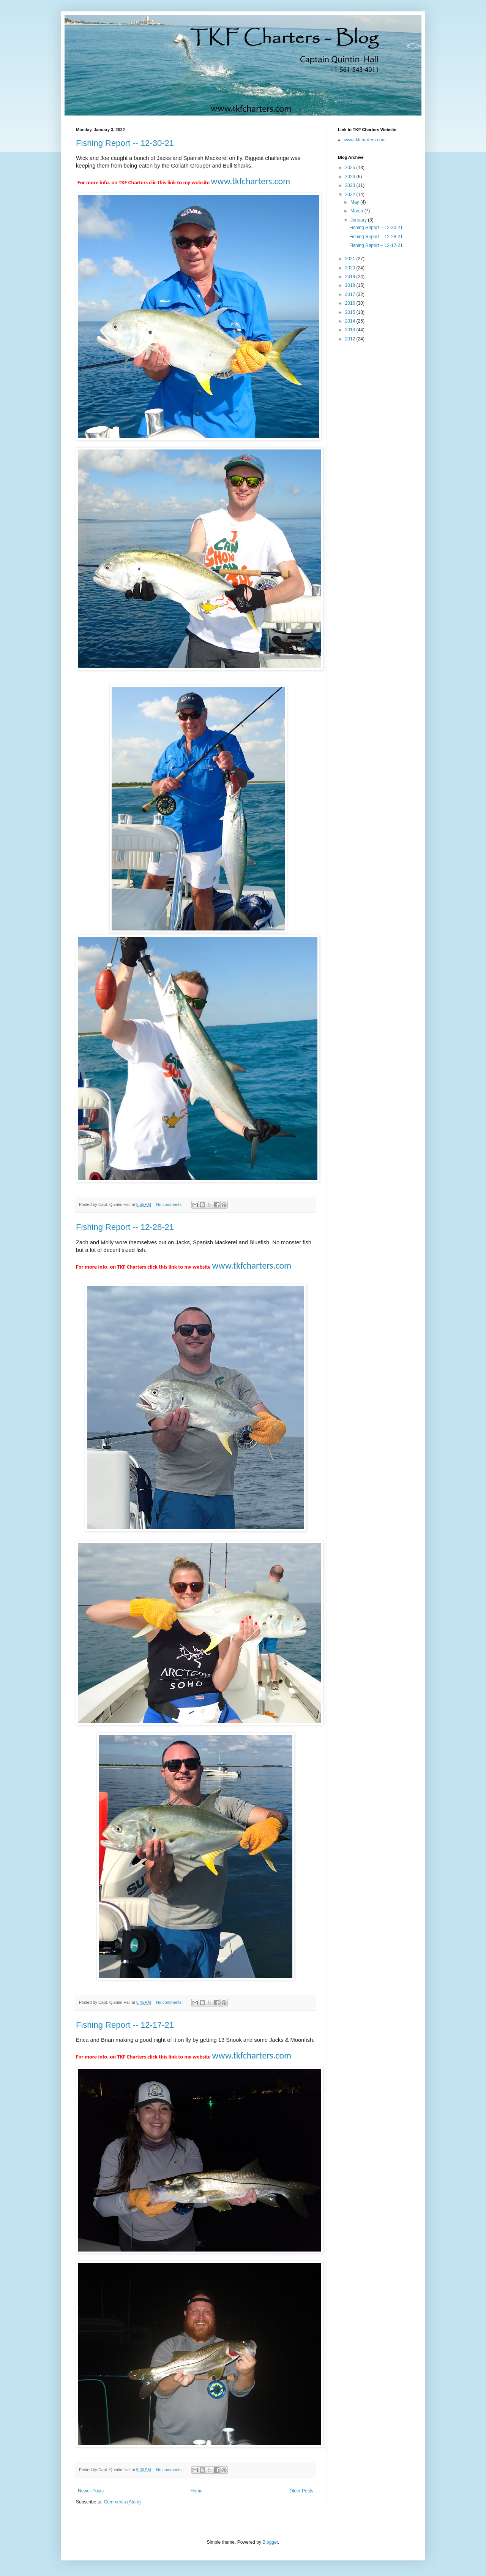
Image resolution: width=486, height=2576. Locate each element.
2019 (351, 276)
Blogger (270, 2542)
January (359, 220)
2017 (351, 294)
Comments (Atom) (122, 2502)
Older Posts (301, 2491)
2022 (351, 194)
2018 (351, 285)
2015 (351, 312)
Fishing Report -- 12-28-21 (125, 1227)
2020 (351, 268)
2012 (351, 339)
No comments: (170, 1204)
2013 (351, 329)
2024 (351, 176)
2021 (351, 258)
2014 (351, 321)
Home (197, 2491)
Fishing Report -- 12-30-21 (125, 143)
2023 (351, 185)
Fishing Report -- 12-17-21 (125, 2025)
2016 (351, 303)
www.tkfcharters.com (365, 139)
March (357, 211)
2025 (351, 167)
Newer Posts (91, 2491)
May (355, 202)
